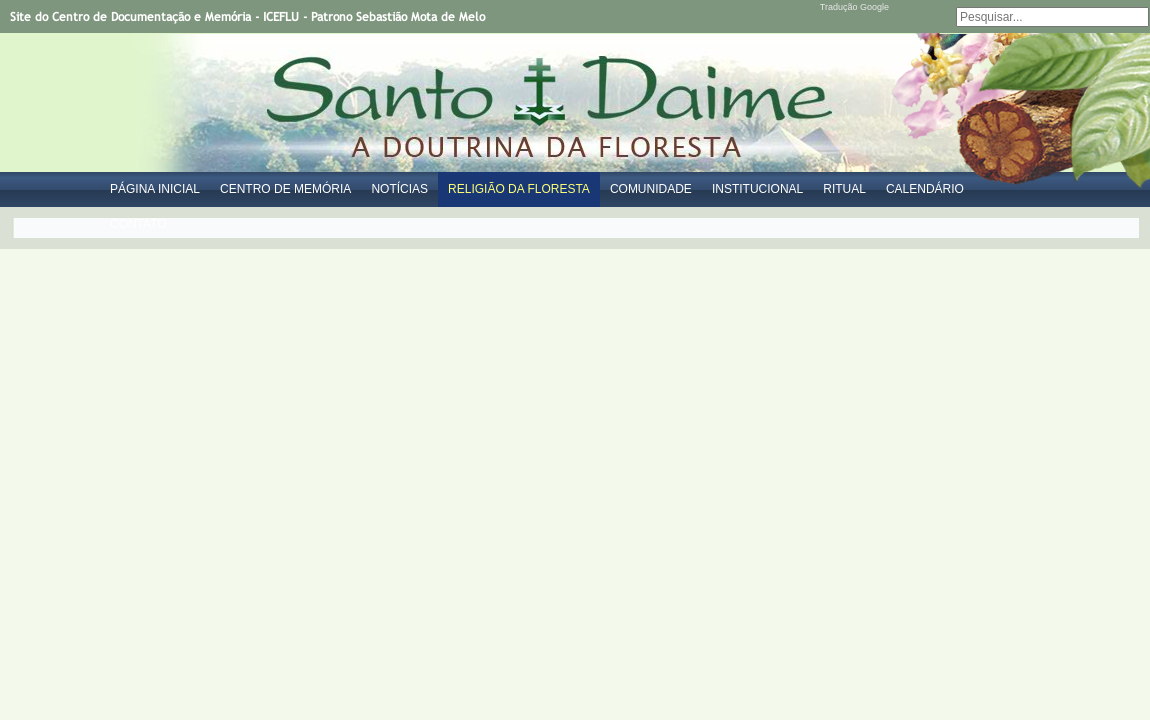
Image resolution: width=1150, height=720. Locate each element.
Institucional (757, 189)
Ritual (844, 189)
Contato (138, 224)
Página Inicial (155, 189)
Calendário (925, 189)
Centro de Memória (285, 189)
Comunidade (651, 189)
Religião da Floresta (519, 189)
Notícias (399, 189)
